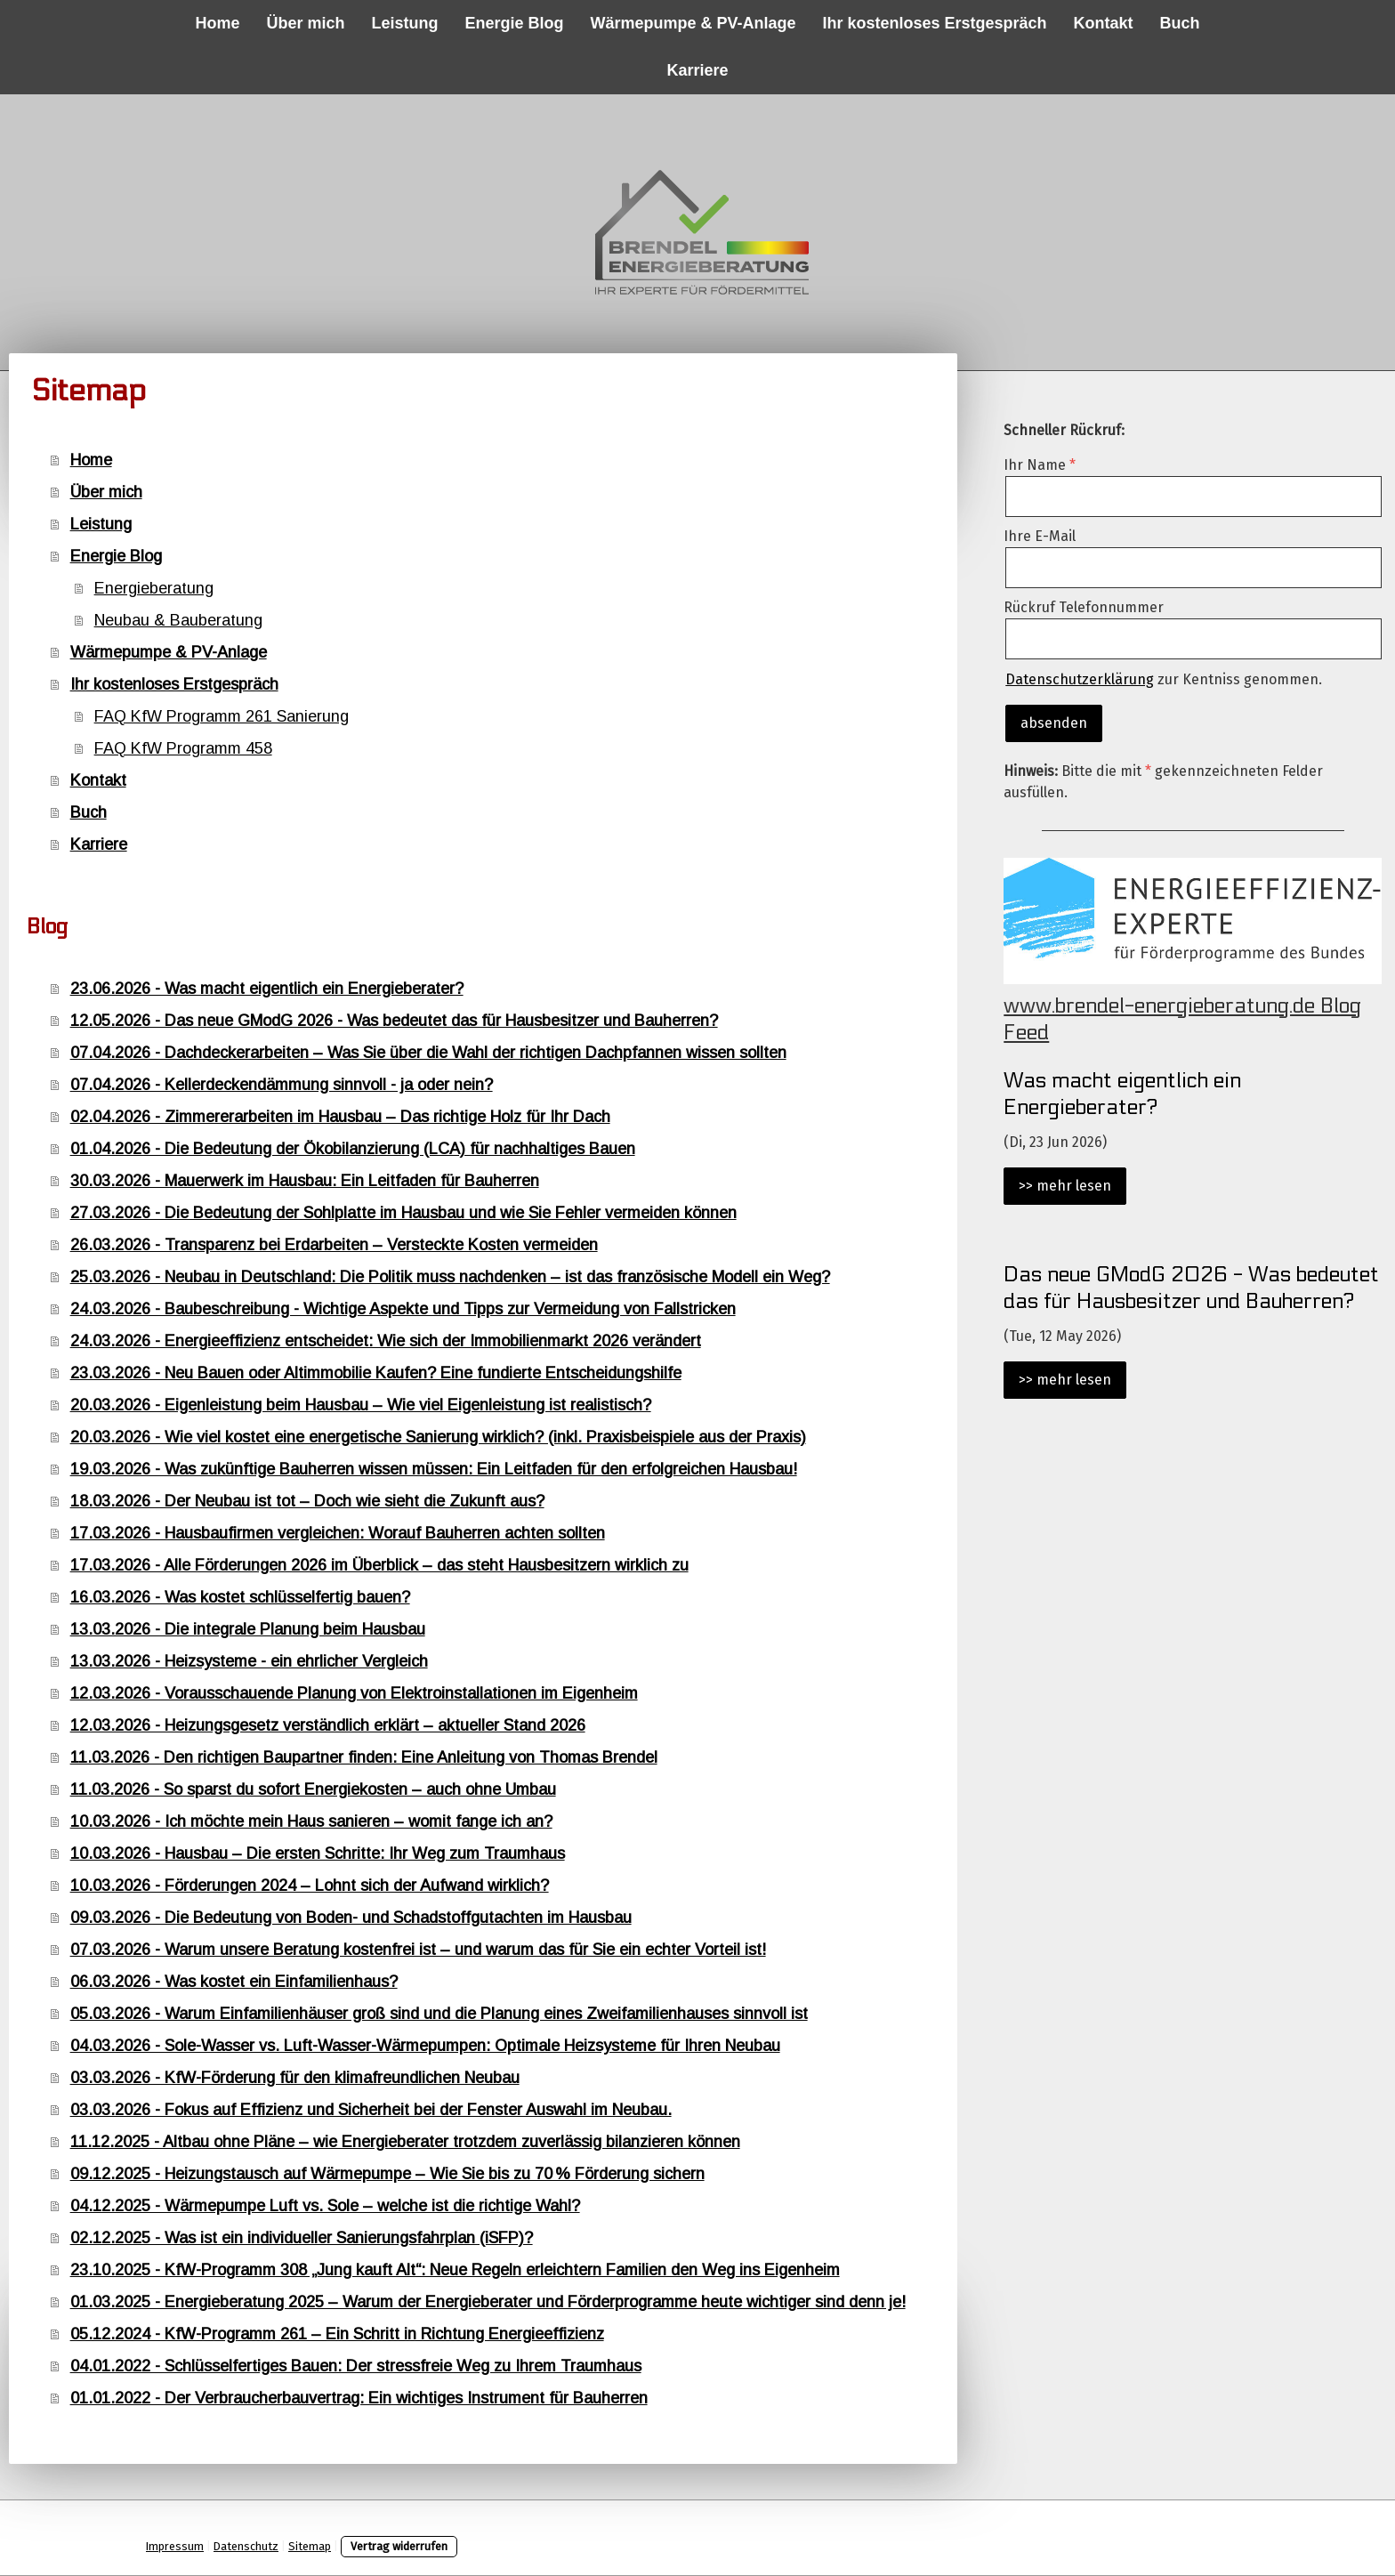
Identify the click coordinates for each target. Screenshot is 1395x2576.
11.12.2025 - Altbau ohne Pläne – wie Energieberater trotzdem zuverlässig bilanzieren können (405, 2142)
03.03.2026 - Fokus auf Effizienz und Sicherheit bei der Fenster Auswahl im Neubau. (371, 2110)
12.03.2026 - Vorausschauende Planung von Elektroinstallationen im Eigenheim (354, 1693)
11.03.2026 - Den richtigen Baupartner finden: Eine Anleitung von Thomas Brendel (363, 1757)
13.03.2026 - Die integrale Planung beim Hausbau (247, 1629)
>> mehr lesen (1065, 1185)
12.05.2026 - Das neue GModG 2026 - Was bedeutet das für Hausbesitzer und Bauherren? (394, 1021)
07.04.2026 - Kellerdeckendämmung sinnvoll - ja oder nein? (281, 1085)
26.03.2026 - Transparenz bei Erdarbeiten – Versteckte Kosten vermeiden (334, 1245)
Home (217, 23)
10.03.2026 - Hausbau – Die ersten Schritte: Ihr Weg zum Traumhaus (317, 1853)
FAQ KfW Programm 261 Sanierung (221, 716)
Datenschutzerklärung (1079, 679)
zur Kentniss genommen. (1163, 679)
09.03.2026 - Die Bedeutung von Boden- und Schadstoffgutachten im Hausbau (351, 1917)
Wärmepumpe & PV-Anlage (692, 23)
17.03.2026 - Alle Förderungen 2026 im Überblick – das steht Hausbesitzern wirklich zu (379, 1565)
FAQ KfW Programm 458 (183, 748)
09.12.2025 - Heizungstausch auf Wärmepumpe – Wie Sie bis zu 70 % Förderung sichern (387, 2174)
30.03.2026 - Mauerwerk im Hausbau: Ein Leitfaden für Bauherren (304, 1181)
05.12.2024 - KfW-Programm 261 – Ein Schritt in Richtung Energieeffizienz (337, 2334)
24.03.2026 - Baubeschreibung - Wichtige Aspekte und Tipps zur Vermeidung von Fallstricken (403, 1309)
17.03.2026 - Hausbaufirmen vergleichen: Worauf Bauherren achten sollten (337, 1533)
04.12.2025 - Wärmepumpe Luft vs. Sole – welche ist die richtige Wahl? (325, 2206)
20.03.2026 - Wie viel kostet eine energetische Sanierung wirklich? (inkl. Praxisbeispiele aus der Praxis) (438, 1437)
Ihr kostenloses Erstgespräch (935, 23)
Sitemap (309, 2546)
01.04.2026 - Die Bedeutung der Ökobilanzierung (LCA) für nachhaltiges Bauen (352, 1149)
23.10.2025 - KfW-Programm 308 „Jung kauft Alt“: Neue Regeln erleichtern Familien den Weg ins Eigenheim (455, 2270)
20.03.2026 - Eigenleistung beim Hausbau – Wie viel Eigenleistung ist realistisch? (360, 1405)
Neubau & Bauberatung (178, 620)
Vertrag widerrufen (399, 2546)
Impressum (175, 2546)
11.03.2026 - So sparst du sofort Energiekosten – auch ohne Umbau (313, 1789)
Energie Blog (513, 23)
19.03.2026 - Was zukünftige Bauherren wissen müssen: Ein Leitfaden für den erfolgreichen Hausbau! (433, 1469)
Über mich (305, 23)
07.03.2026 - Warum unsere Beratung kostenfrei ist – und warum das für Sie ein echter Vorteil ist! (418, 1949)
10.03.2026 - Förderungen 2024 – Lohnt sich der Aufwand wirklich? (309, 1885)
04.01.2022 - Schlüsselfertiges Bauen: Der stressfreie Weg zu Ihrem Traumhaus (355, 2366)
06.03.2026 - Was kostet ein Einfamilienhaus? (234, 1982)
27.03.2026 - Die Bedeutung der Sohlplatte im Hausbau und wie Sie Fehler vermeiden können (403, 1213)
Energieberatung (154, 588)
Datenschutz (246, 2546)
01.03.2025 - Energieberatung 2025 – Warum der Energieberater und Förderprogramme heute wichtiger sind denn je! (488, 2302)
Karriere (697, 70)
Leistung (404, 23)
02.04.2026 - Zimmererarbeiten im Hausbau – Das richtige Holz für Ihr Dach (340, 1117)
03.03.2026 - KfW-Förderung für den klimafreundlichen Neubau (295, 2078)
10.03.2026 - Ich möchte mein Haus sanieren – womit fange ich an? (311, 1821)
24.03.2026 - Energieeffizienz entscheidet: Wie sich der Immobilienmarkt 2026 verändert (385, 1341)
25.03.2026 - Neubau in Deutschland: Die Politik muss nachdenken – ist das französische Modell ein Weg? (450, 1277)
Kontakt (1103, 23)
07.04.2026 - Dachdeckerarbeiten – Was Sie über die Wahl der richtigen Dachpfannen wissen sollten (428, 1053)
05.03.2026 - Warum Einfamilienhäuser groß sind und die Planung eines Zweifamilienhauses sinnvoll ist (439, 2014)
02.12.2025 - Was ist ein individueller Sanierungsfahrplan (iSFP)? (301, 2238)
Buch (1180, 23)
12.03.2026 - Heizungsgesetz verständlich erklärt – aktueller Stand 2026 (327, 1725)
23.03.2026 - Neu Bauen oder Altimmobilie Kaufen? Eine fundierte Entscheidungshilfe (375, 1373)
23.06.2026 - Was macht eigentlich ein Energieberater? (267, 988)
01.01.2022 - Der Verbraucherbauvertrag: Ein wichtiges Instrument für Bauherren (359, 2398)
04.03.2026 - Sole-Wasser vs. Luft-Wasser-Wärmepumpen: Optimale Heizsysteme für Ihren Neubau (425, 2046)
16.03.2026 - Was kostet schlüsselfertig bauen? (240, 1597)
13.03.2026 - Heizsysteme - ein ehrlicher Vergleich (249, 1661)
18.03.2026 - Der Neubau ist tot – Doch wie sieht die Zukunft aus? (307, 1501)
